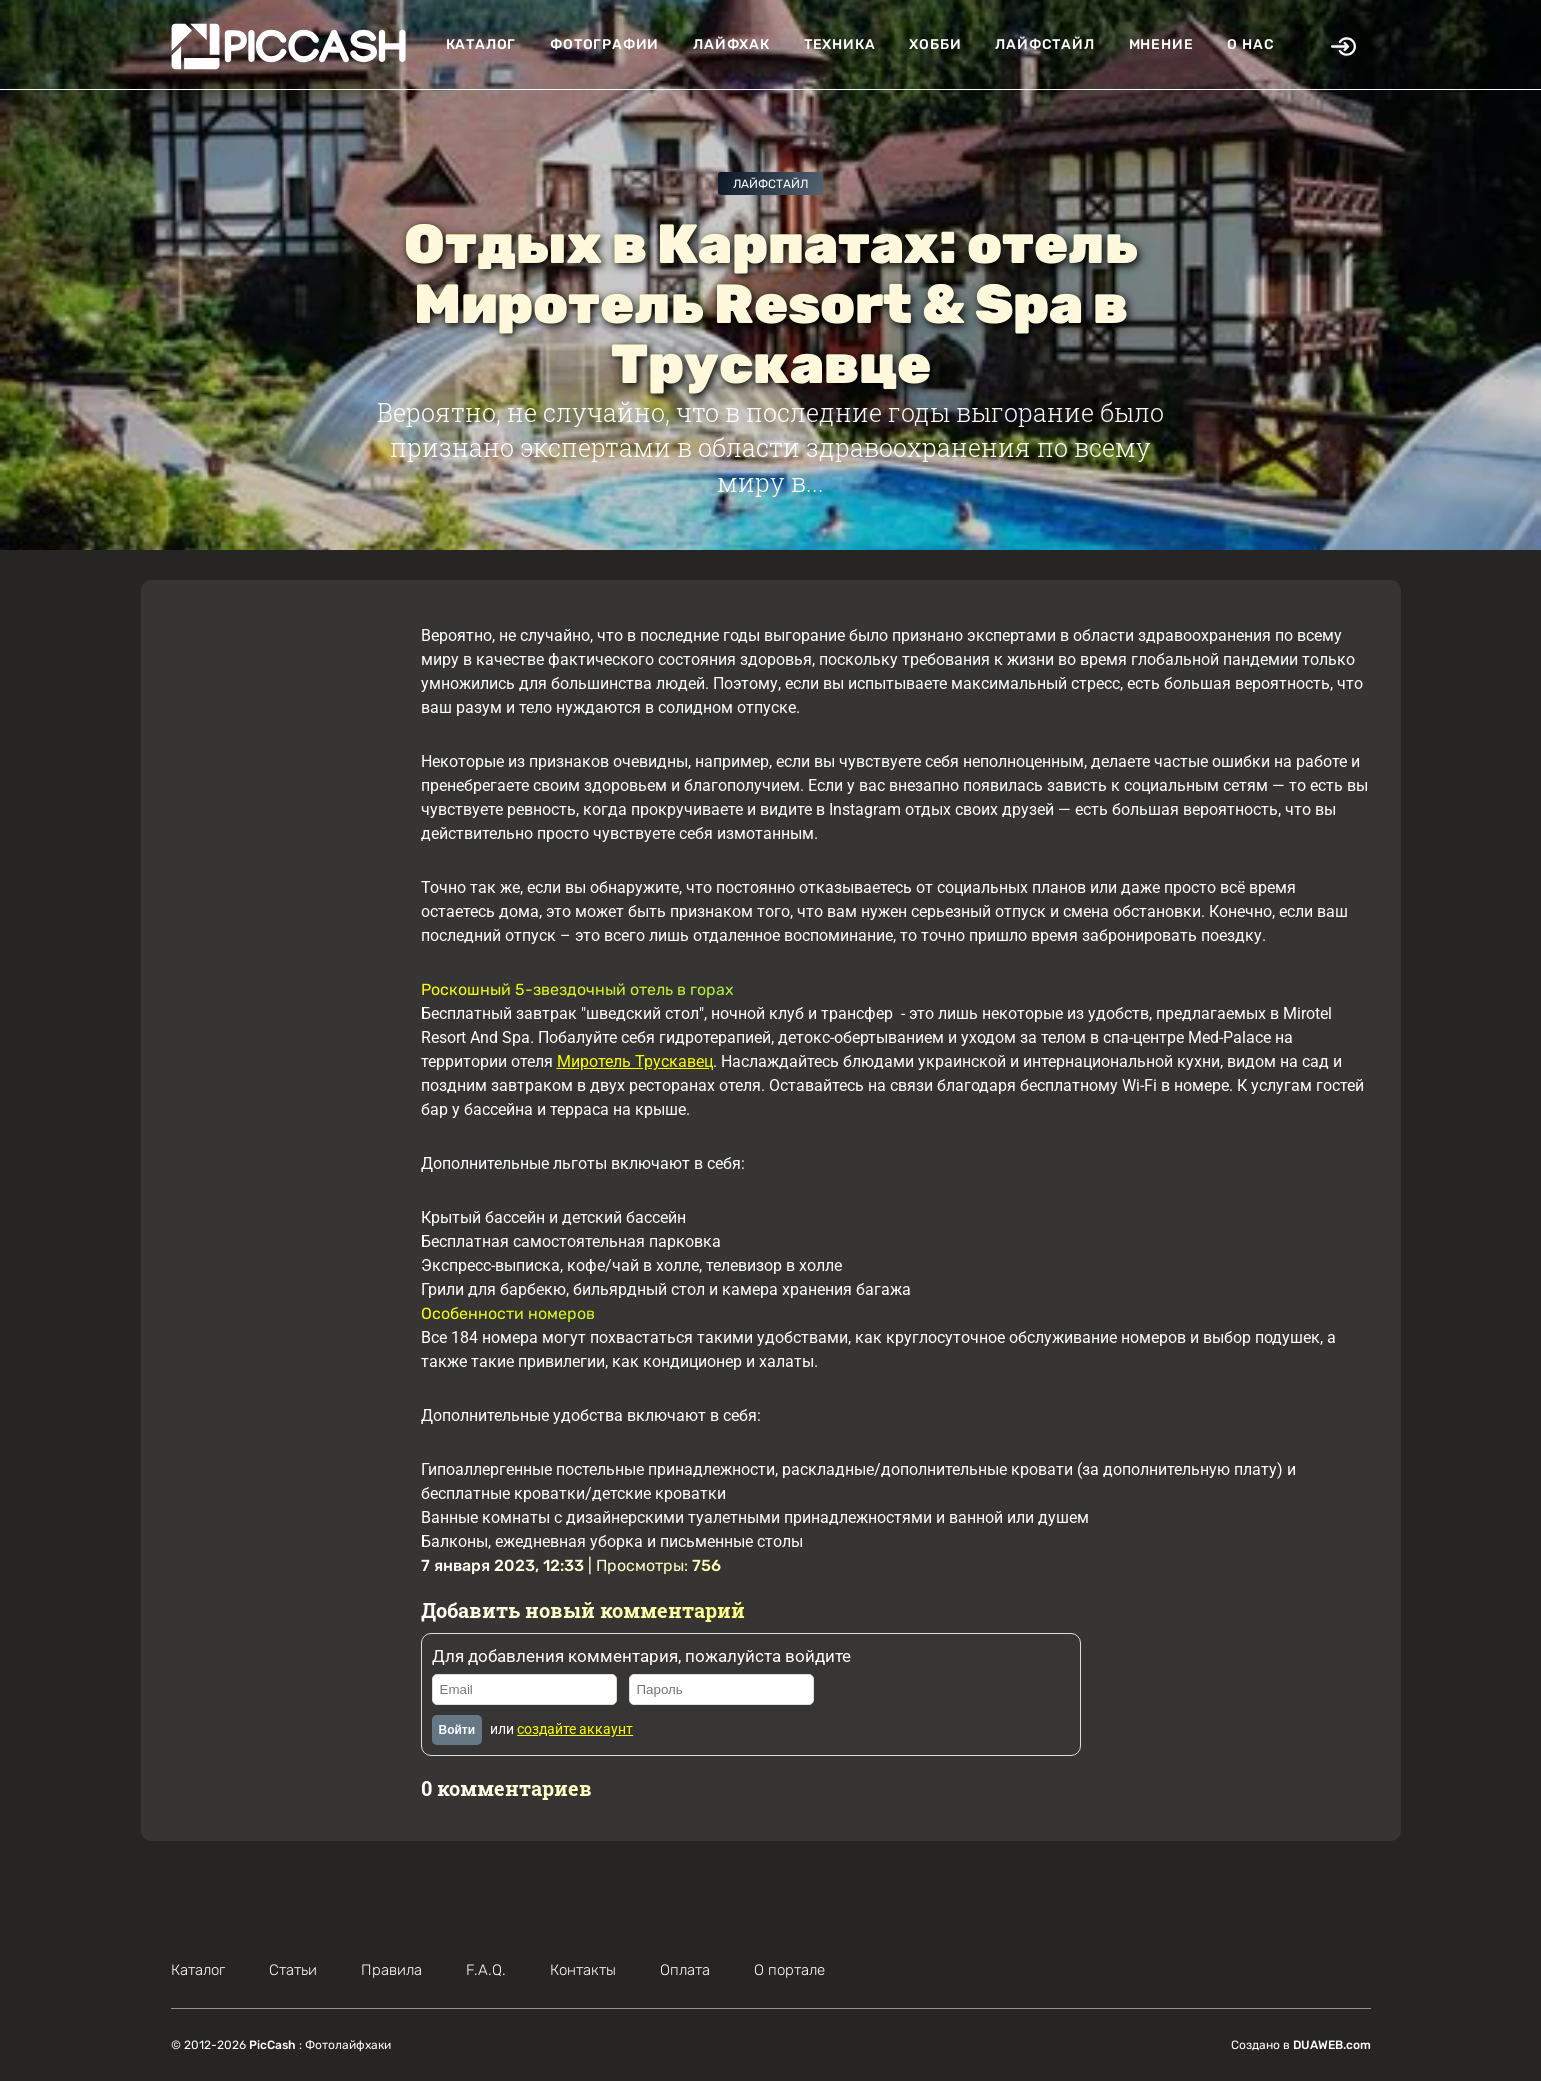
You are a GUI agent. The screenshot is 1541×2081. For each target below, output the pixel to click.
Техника (840, 44)
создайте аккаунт (575, 1729)
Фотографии (604, 44)
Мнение (1161, 44)
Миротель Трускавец (635, 1061)
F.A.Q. (486, 1970)
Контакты (583, 1970)
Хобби (935, 44)
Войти (457, 1730)
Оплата (685, 1970)
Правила (391, 1970)
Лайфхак (731, 44)
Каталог (481, 44)
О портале (789, 1970)
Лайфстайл (1044, 44)
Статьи (293, 1970)
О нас (1250, 44)
